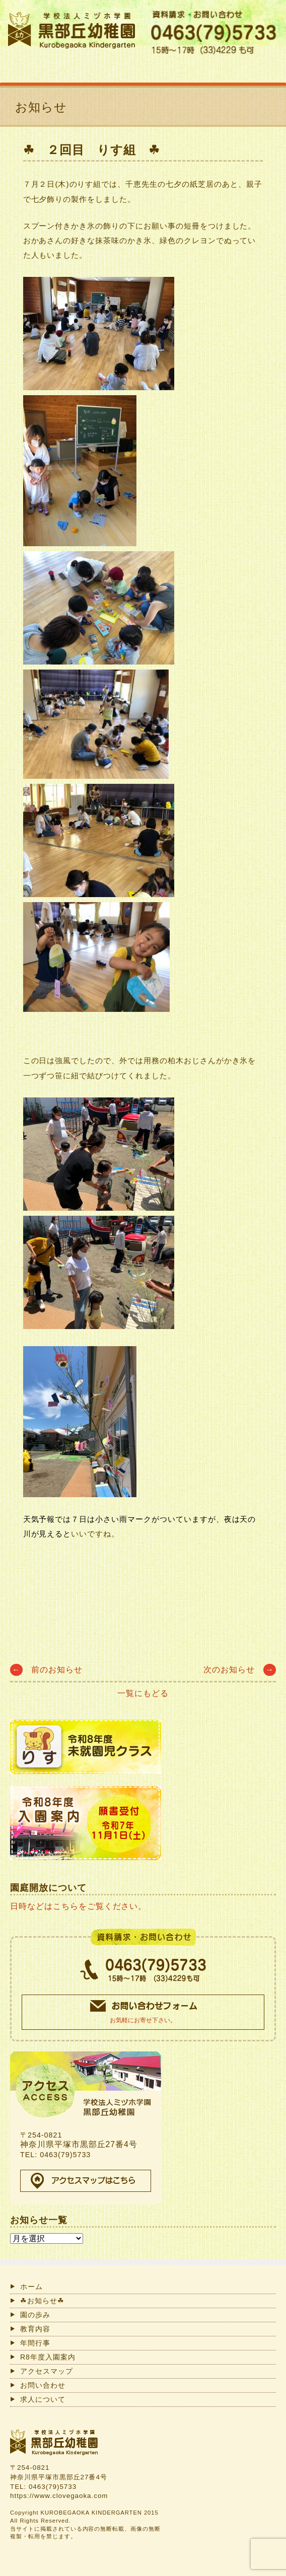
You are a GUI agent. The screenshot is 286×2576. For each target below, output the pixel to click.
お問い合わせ (42, 2385)
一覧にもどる (143, 1693)
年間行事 (35, 2343)
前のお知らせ (46, 1669)
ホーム (31, 2287)
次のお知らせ (239, 1670)
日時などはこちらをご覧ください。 (78, 1906)
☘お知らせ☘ (42, 2301)
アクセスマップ (46, 2371)
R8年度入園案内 (48, 2357)
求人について (42, 2399)
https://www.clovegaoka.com (59, 2495)
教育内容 (35, 2329)
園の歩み (35, 2315)
